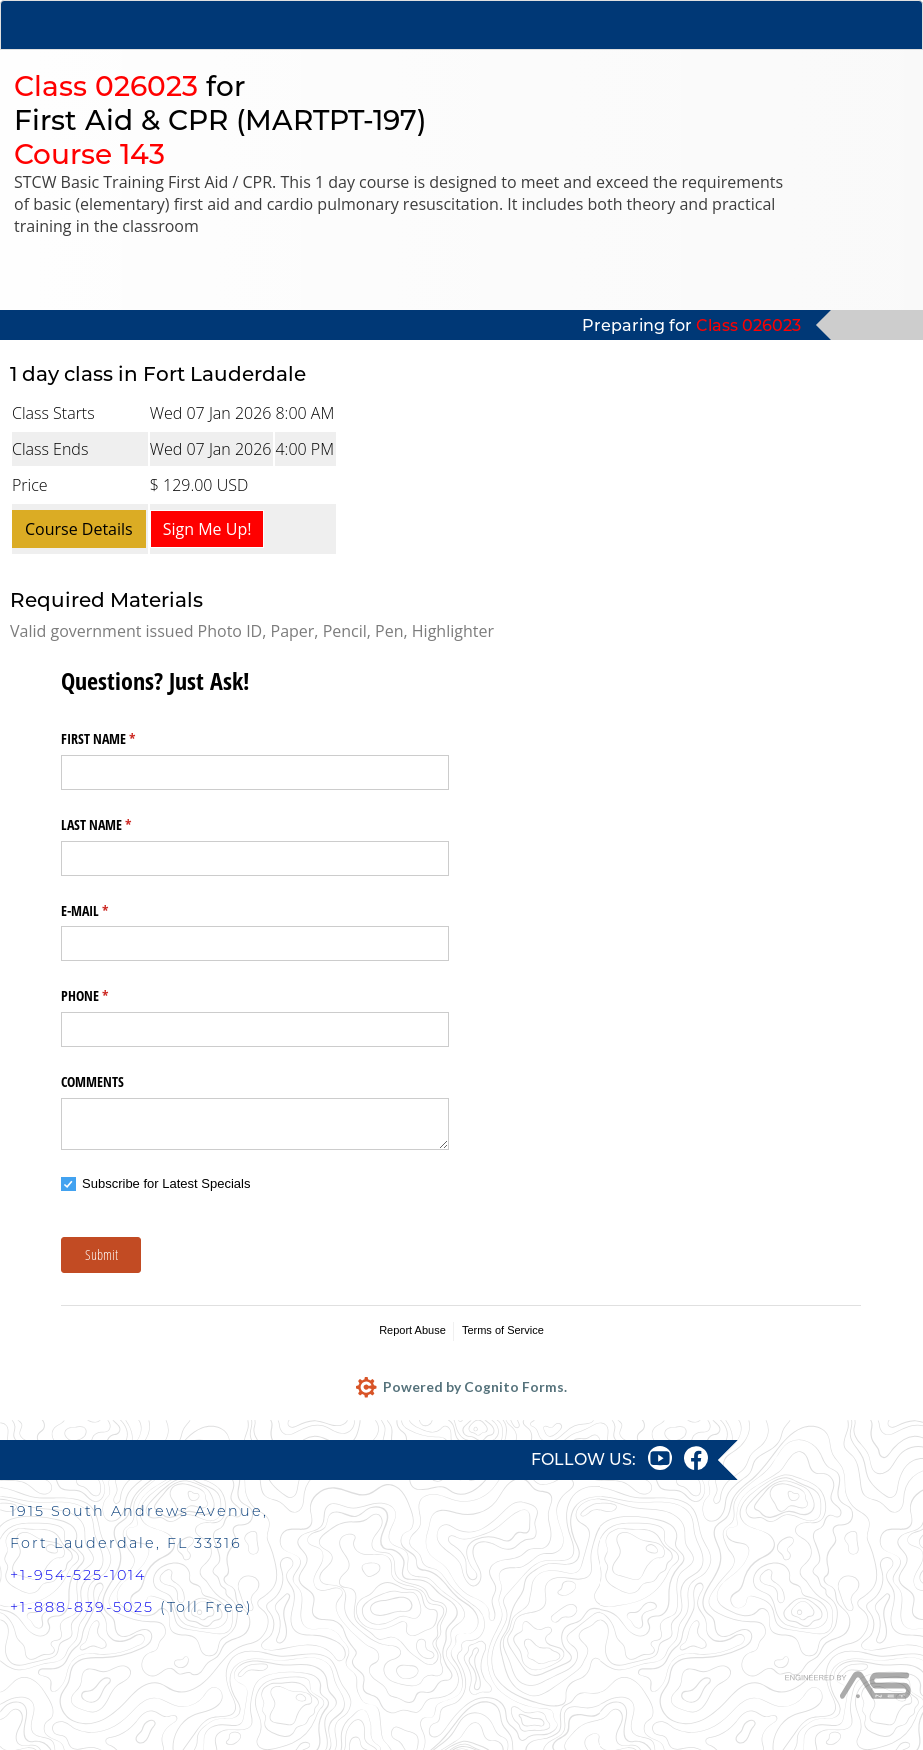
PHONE (108, 996)
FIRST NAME (121, 739)
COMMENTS (92, 1081)
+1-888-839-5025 (82, 1607)
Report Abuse (412, 1330)
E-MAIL (108, 911)
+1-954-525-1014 (78, 1575)
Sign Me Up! (207, 529)
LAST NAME (119, 825)
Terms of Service (503, 1330)
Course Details (79, 529)
